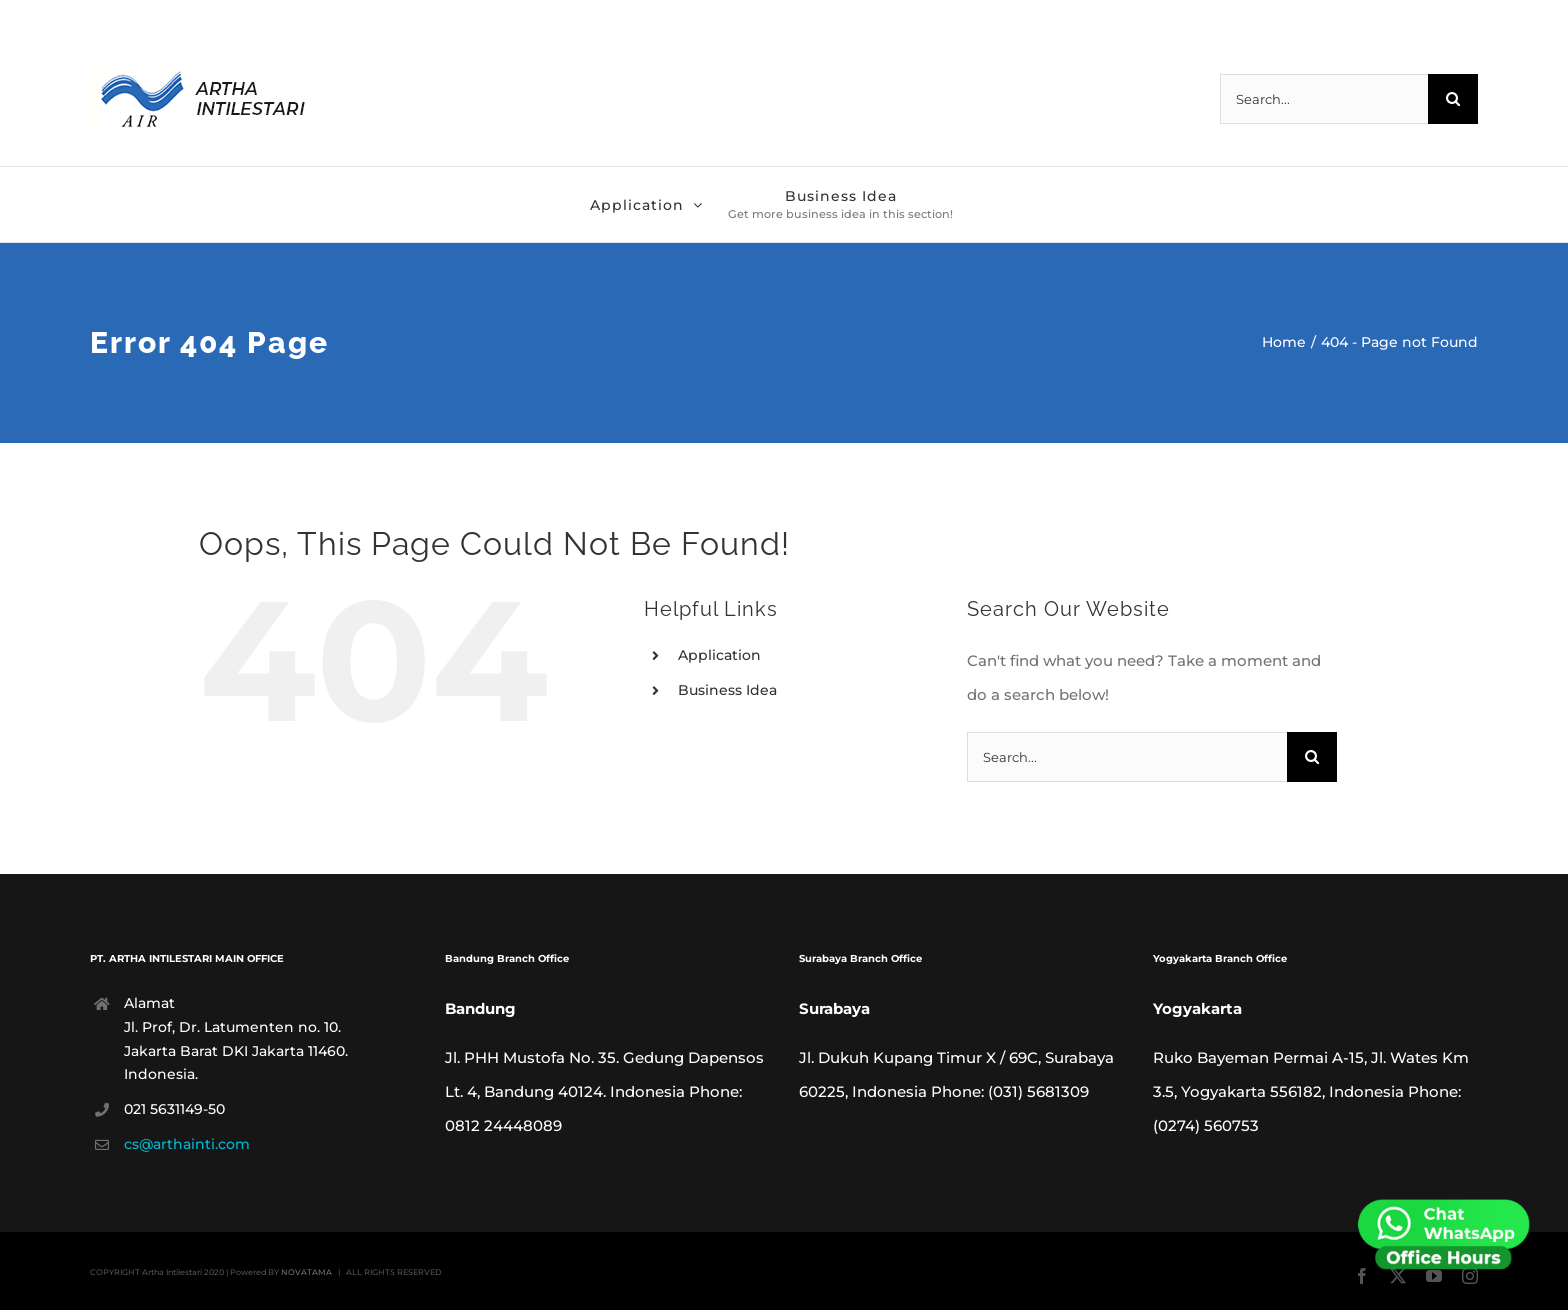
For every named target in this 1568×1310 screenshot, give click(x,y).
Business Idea (727, 690)
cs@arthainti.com (187, 1144)
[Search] (1453, 99)
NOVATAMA (306, 1272)
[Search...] (1324, 99)
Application (719, 655)
